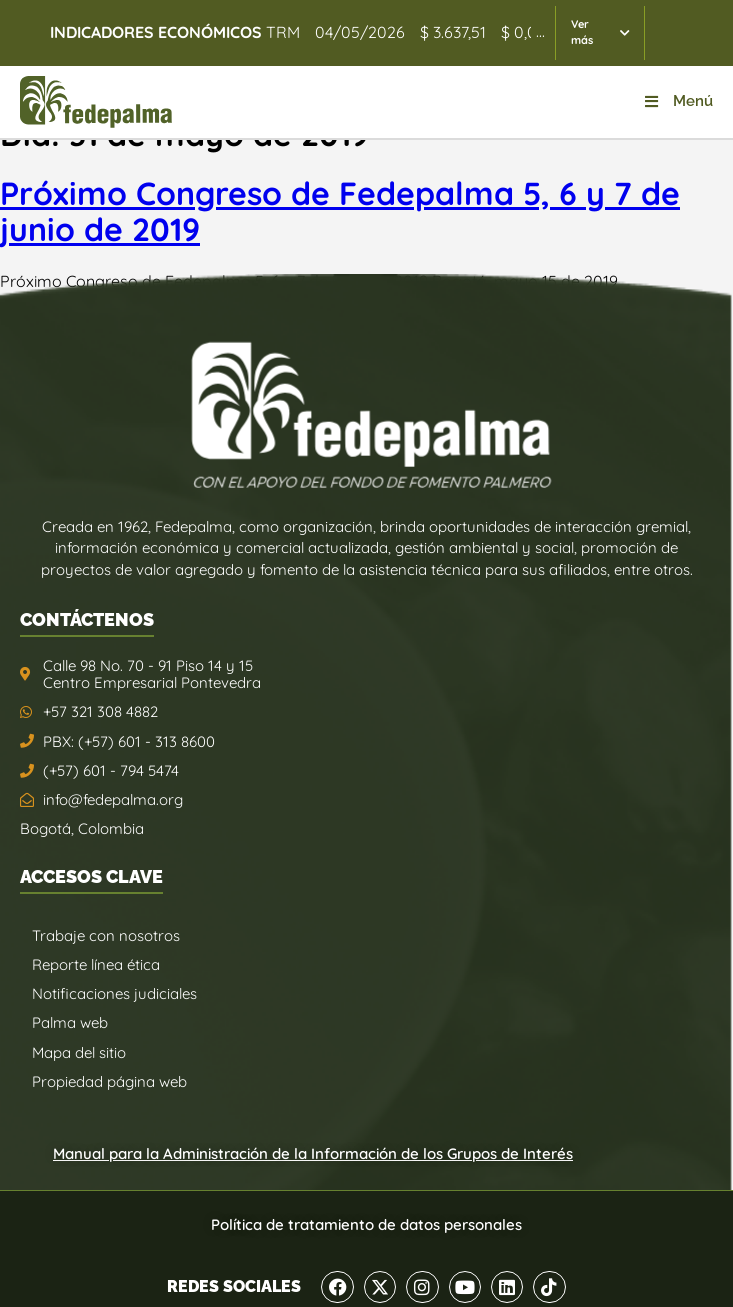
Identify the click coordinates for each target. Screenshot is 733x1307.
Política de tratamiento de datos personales (366, 1224)
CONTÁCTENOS (87, 619)
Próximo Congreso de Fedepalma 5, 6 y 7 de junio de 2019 (340, 211)
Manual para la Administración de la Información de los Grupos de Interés (313, 1153)
